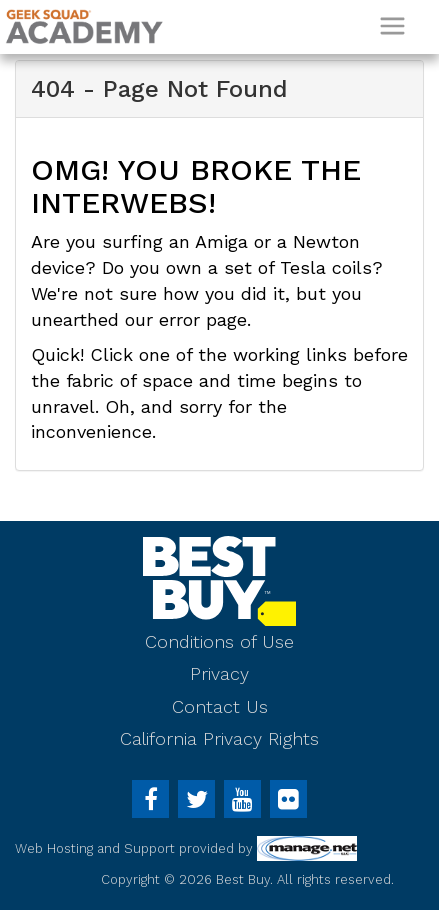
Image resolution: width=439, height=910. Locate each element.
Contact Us (220, 706)
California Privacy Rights (219, 738)
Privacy (219, 673)
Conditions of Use (219, 641)
